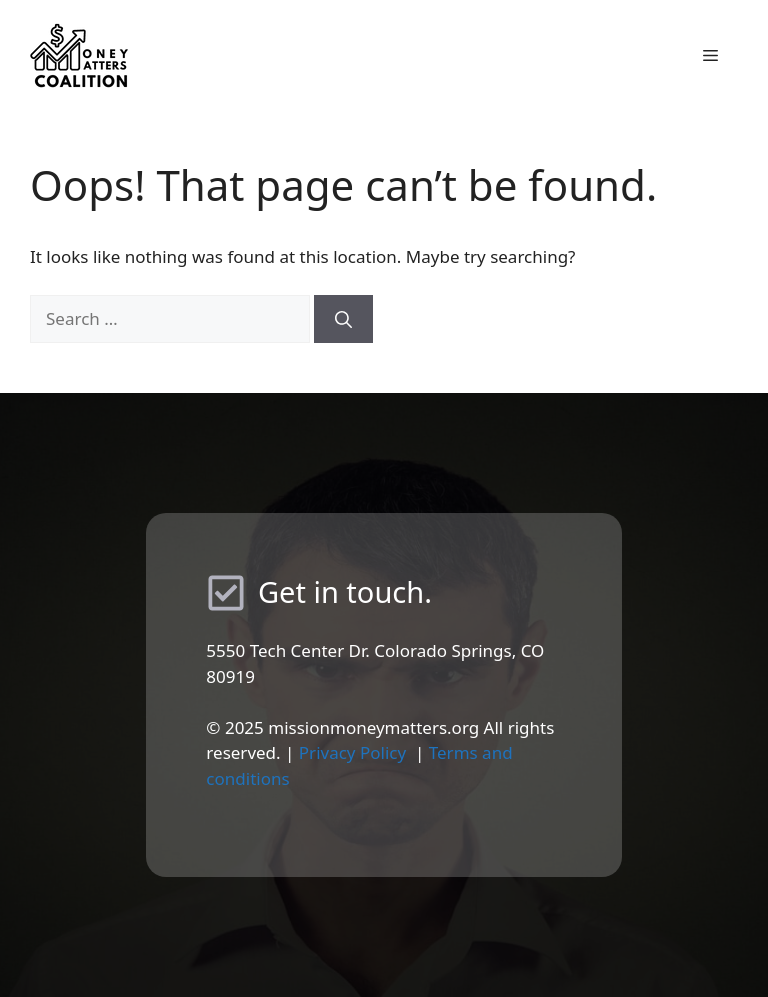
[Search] (343, 319)
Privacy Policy (352, 752)
